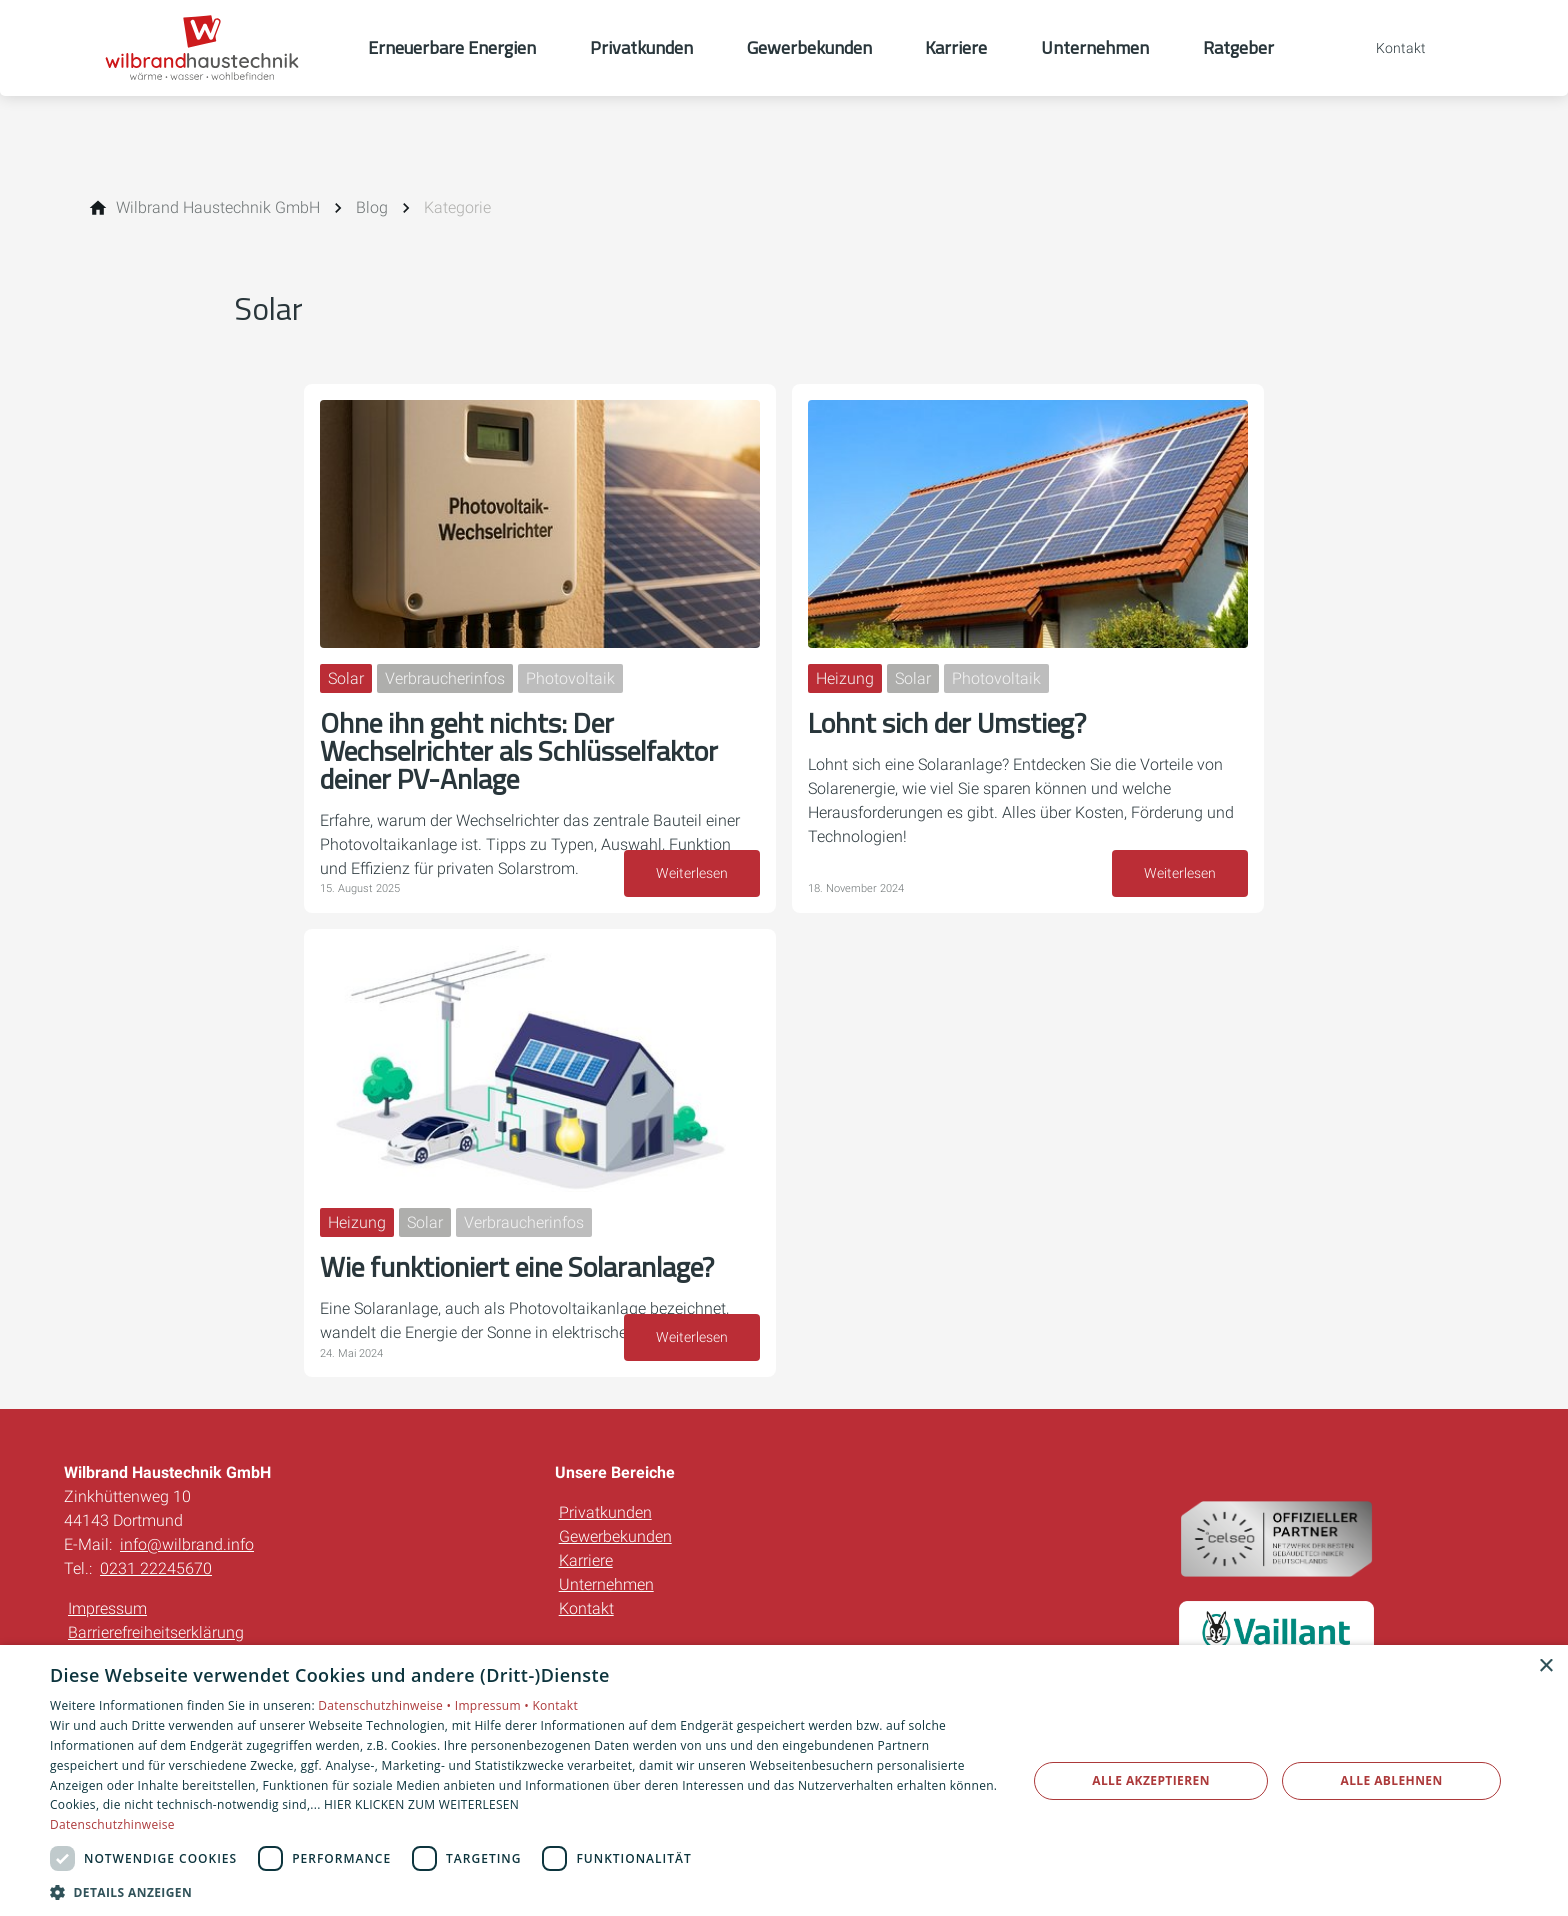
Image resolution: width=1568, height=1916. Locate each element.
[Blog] (372, 208)
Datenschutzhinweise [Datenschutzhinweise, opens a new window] (112, 1824)
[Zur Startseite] (216, 48)
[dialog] (784, 1780)
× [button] (1545, 1666)
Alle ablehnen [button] (1392, 1780)
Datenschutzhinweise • (386, 1705)
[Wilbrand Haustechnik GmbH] (218, 208)
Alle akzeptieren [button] (1151, 1780)
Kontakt (586, 1608)
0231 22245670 (156, 1568)
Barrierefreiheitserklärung (156, 1632)
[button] (524, 1891)
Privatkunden (605, 1512)
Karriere (586, 1560)
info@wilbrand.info (187, 1544)
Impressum (107, 1608)
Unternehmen (606, 1584)
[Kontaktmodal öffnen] (1387, 48)
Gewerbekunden (615, 1536)
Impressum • (494, 1705)
